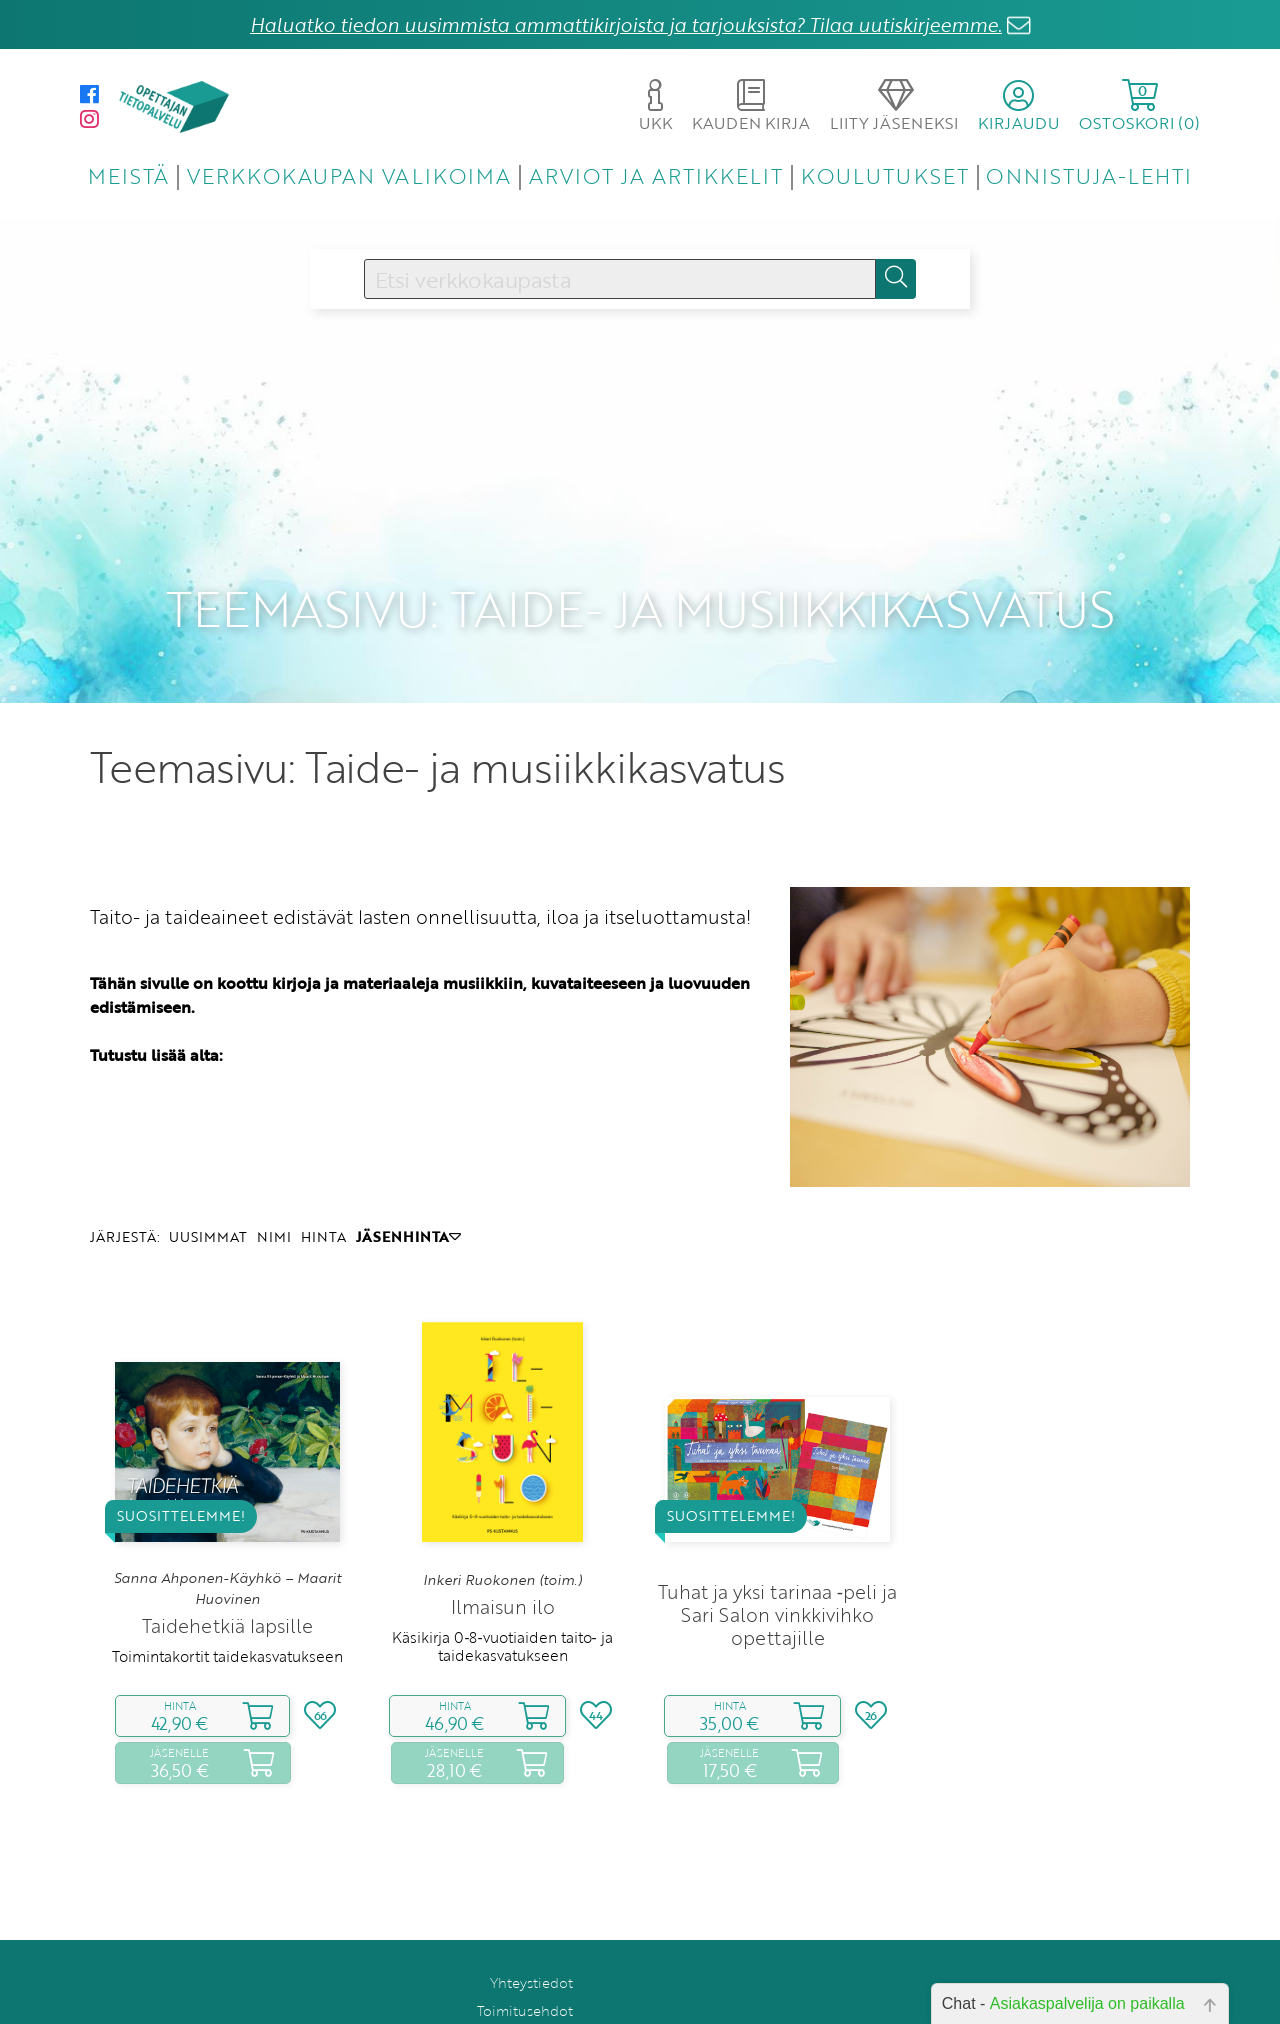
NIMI (274, 1190)
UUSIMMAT (208, 1190)
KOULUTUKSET (884, 175)
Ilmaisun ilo (503, 1559)
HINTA (323, 1190)
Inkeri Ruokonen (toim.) (502, 1533)
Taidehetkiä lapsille (227, 1579)
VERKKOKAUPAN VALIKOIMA (349, 175)
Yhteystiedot (531, 1936)
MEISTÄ (128, 175)
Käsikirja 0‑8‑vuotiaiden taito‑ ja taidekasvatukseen (502, 1599)
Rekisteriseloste (521, 1992)
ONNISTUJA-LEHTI (1089, 175)
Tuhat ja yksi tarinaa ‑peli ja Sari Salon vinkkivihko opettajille (777, 1567)
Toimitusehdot (525, 1964)
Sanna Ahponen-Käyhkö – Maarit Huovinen (227, 1542)
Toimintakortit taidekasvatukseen (227, 1610)
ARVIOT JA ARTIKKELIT (656, 175)
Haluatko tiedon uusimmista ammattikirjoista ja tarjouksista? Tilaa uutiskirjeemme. (626, 24)
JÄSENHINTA (408, 1190)
